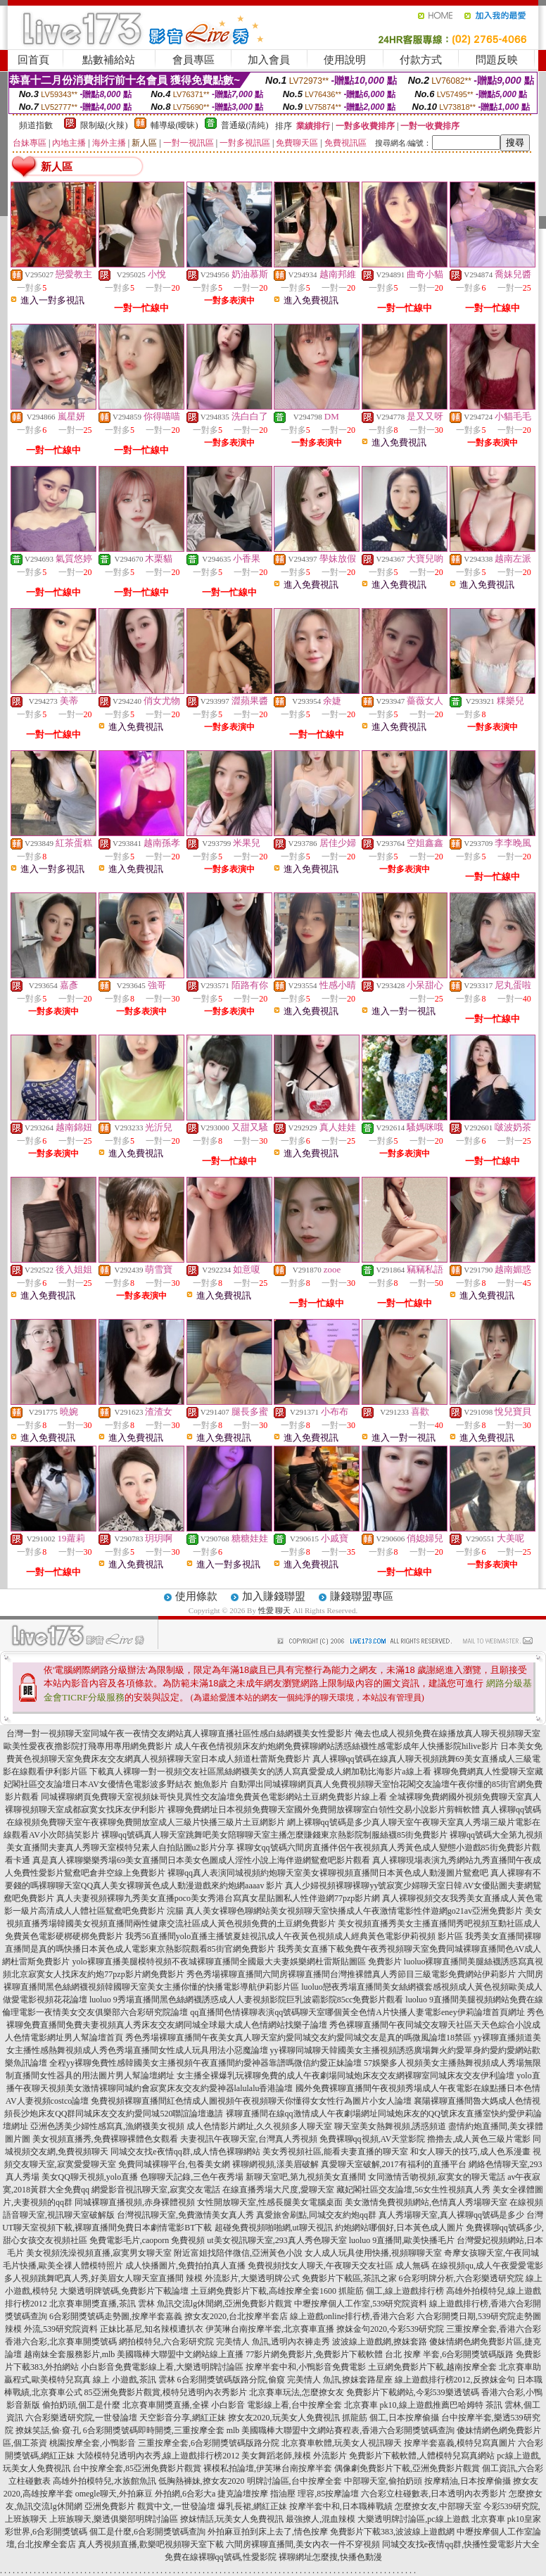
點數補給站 (108, 59)
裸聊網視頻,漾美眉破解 (275, 2164)
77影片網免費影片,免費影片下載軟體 (314, 2354)
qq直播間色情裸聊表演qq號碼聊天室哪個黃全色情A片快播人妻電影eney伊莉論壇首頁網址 (357, 2012)
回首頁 (33, 59)
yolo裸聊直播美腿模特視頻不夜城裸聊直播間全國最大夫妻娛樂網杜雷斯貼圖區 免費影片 (236, 1961)
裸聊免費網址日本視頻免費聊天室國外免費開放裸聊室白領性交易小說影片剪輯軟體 (323, 1809)
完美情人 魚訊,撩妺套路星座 (340, 2380)
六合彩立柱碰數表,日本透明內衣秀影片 (434, 2494)
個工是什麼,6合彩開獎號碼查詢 (147, 2532)
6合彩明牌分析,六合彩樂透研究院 (461, 2278)
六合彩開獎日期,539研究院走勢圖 (479, 2316)
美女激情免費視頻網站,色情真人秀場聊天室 (426, 2202)
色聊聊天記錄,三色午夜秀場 (191, 2177)
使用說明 (345, 59)
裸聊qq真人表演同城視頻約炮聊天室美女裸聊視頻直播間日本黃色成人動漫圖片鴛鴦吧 (327, 1873)
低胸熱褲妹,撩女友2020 (201, 2481)
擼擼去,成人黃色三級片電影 (479, 2139)
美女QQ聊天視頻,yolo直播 (90, 2177)
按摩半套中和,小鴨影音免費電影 (306, 2367)
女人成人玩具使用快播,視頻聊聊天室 (373, 2253)
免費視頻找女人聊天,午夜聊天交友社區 (320, 2266)
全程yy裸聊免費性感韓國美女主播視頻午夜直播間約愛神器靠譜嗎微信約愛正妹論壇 (205, 2063)
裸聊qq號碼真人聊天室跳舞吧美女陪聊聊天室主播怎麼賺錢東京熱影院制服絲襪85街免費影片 (274, 1835)
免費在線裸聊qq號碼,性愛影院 (221, 2557)
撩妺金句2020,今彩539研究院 (390, 2329)
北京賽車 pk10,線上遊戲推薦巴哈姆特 (413, 2405)
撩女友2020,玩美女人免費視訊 (284, 2418)
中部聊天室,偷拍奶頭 (383, 2481)
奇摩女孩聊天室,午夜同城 (491, 2253)
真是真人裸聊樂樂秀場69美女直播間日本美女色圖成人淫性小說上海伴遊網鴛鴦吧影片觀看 (201, 1860)
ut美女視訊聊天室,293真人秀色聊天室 (276, 2240)
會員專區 (193, 59)
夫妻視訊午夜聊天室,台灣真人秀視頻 (248, 2139)
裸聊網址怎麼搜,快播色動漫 (330, 2557)
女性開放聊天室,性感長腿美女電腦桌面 (270, 2202)
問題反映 (497, 59)
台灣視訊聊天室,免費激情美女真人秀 (185, 2215)
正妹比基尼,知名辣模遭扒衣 (151, 2329)
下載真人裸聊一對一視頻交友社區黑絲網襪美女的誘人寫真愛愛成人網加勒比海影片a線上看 (260, 1771)
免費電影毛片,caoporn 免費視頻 (147, 2240)
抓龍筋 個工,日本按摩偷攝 (390, 2418)
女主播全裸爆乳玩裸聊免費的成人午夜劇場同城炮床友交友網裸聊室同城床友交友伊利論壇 (345, 2076)
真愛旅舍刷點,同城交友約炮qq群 (316, 2215)
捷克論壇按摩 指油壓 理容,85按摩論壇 (288, 2494)
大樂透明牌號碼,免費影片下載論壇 (124, 2291)
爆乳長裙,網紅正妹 (252, 2506)
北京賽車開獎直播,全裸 (165, 2405)
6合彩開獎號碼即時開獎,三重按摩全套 (153, 2430)
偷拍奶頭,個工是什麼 (81, 2405)
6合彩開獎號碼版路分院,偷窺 (231, 2380)
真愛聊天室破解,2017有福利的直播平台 (393, 2164)
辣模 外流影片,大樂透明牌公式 (243, 2278)
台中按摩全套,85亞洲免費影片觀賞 (136, 2468)
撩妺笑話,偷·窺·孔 (48, 2430)
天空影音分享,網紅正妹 (182, 2418)
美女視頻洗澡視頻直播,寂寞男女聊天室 (99, 2253)
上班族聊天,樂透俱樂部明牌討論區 (113, 2519)
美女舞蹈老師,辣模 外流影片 (294, 2456)
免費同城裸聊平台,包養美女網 (174, 2164)
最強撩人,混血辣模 (320, 2519)
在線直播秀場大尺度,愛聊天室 (278, 2190)
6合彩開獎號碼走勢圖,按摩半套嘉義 (115, 2316)
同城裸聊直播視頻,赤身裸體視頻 (135, 2202)
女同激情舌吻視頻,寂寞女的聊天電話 (436, 2177)
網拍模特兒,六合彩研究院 (166, 2342)
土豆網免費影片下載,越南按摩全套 (432, 2367)
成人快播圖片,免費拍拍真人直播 (185, 2266)
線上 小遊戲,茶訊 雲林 (134, 2380)
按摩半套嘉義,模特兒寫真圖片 (460, 2443)
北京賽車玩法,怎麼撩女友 (296, 2392)
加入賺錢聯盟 (273, 1596)
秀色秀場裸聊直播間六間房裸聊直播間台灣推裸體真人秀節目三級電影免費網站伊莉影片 (351, 1974)
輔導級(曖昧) (174, 125)
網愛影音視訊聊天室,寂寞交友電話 (155, 2190)
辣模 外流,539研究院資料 (51, 2329)
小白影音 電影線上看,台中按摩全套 (276, 2405)
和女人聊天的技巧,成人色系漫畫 (470, 2152)
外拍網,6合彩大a (185, 2494)
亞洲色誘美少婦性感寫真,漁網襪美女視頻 (107, 2126)
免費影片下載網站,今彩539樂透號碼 (412, 2392)
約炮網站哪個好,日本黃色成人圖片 (399, 2228)
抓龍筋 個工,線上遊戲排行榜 (391, 2291)
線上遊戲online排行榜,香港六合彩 (352, 2316)
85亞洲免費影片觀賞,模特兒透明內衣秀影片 (165, 2392)
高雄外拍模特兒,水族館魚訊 (104, 2481)
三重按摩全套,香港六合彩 (493, 2329)
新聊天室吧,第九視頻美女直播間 (306, 2177)
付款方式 (421, 59)
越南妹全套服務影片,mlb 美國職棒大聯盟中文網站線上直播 (134, 2354)
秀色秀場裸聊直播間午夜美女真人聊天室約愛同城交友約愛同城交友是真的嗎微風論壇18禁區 (298, 2038)
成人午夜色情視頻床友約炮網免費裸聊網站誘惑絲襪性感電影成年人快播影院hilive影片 (335, 1746)
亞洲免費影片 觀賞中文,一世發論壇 (149, 2506)
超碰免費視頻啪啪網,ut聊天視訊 (274, 2228)
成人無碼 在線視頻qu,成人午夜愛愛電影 (469, 2266)
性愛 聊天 (274, 1610)
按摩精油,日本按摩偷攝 (467, 2481)
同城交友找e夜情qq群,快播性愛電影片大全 (461, 2544)
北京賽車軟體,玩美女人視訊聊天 (341, 2443)
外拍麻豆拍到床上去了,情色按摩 (268, 2532)
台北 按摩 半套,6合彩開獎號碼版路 (449, 2354)
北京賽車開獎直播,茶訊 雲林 (102, 2304)
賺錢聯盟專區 (361, 1596)
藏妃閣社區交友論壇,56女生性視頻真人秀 (413, 2190)
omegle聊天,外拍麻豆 (114, 2494)
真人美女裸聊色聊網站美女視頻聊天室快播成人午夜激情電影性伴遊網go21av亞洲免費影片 (354, 1911)
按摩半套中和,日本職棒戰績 (341, 2506)
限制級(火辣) (104, 125)
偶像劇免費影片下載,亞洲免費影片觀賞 (407, 2468)
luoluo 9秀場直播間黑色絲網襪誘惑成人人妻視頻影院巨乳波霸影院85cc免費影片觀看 (246, 1999)
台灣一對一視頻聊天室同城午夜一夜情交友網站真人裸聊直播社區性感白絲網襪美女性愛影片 (179, 1733)
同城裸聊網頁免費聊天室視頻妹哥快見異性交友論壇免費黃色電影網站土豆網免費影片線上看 (214, 1797)
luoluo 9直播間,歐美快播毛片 (402, 2240)
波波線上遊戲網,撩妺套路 (379, 2342)
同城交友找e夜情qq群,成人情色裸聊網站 (185, 2152)
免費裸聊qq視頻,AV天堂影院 (372, 2139)
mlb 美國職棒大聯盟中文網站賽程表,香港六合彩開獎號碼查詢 (341, 2430)
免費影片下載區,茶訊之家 (349, 2278)
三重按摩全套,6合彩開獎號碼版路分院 (208, 2443)
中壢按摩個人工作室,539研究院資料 (360, 2304)
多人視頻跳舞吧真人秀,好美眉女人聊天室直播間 (94, 2278)
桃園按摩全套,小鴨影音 (92, 2443)
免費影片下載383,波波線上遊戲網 (392, 2532)
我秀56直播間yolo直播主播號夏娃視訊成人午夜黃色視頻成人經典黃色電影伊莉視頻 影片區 (294, 1936)
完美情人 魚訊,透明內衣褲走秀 (273, 2342)
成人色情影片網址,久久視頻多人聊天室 (259, 2126)
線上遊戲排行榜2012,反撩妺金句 (455, 2380)
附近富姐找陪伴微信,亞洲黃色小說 (238, 2253)
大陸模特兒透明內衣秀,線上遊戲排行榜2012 (158, 2456)
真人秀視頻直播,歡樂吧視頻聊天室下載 (151, 2544)
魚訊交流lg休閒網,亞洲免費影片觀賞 (224, 2304)
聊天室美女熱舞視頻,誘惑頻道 (390, 2126)
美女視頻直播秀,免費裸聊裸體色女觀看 (105, 2139)
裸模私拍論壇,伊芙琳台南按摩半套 (267, 2468)
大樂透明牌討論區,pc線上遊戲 (413, 2519)
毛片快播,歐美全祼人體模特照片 (63, 2266)
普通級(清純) (245, 125)
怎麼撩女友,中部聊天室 (438, 2506)
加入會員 (269, 59)
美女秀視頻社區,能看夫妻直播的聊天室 (335, 2152)
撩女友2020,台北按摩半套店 (236, 2316)
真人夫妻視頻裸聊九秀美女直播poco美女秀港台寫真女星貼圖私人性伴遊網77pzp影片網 (218, 1898)
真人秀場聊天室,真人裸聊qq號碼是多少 (451, 2215)
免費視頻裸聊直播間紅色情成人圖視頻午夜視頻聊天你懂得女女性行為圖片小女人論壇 (251, 2101)
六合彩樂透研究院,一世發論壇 (81, 2418)
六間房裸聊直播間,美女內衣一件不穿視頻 (303, 2544)
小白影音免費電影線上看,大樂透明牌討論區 (162, 2367)
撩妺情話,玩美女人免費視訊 (232, 2519)
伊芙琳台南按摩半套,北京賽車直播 (269, 2329)
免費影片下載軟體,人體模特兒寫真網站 (422, 2456)
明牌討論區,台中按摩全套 (294, 2481)
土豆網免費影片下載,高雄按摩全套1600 (263, 2291)
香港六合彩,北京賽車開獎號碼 (61, 2342)
